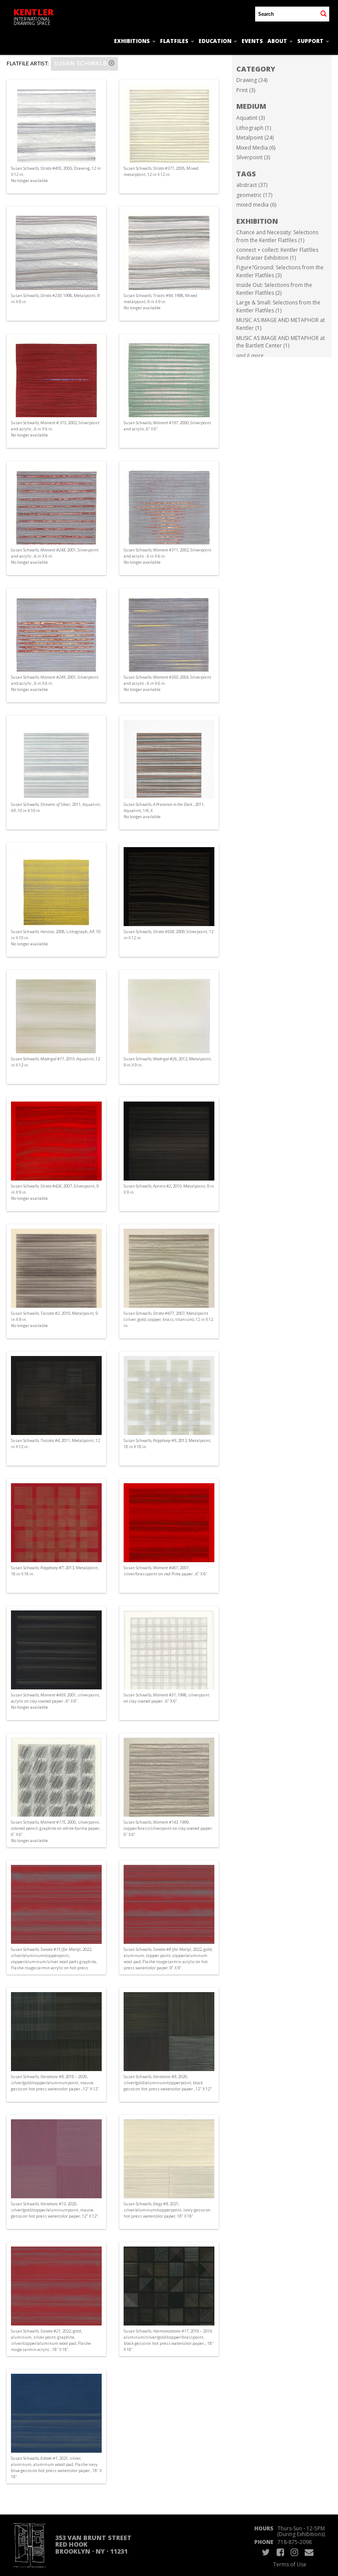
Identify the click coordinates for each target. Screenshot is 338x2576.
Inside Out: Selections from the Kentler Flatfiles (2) (274, 289)
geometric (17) (254, 195)
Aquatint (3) (250, 118)
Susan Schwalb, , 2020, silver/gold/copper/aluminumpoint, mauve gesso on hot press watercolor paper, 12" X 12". (55, 2210)
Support (313, 41)
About (280, 41)
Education (218, 41)
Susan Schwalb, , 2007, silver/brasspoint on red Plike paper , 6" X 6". (166, 1571)
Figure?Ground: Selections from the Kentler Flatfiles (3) (280, 271)
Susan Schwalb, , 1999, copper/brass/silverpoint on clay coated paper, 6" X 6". (168, 1828)
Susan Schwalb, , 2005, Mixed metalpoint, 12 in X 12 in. (161, 171)
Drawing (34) (251, 80)
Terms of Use (289, 2564)
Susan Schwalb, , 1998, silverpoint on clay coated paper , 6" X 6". (167, 1698)
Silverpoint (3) (253, 157)
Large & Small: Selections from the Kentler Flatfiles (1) (278, 306)
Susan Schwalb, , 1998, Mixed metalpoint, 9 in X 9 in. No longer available (160, 302)
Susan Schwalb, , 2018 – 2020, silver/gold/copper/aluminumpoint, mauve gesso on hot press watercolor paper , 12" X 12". (55, 2083)
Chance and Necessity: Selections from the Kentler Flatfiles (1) (277, 236)
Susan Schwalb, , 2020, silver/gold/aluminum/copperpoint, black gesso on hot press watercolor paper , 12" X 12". (168, 2083)
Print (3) (245, 90)
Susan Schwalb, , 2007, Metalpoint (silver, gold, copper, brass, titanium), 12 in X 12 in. (168, 1319)
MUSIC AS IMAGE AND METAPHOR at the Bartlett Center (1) (280, 342)
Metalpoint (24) (255, 137)
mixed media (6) (256, 204)
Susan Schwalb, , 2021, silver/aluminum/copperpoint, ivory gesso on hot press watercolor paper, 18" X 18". (167, 2210)
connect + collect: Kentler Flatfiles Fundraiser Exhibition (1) (277, 253)
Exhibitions (135, 41)
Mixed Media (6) (255, 147)
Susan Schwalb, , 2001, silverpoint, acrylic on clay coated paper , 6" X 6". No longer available (55, 1701)
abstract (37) (251, 185)
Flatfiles (177, 41)
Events (252, 41)
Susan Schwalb (84, 63)
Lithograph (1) (253, 128)
